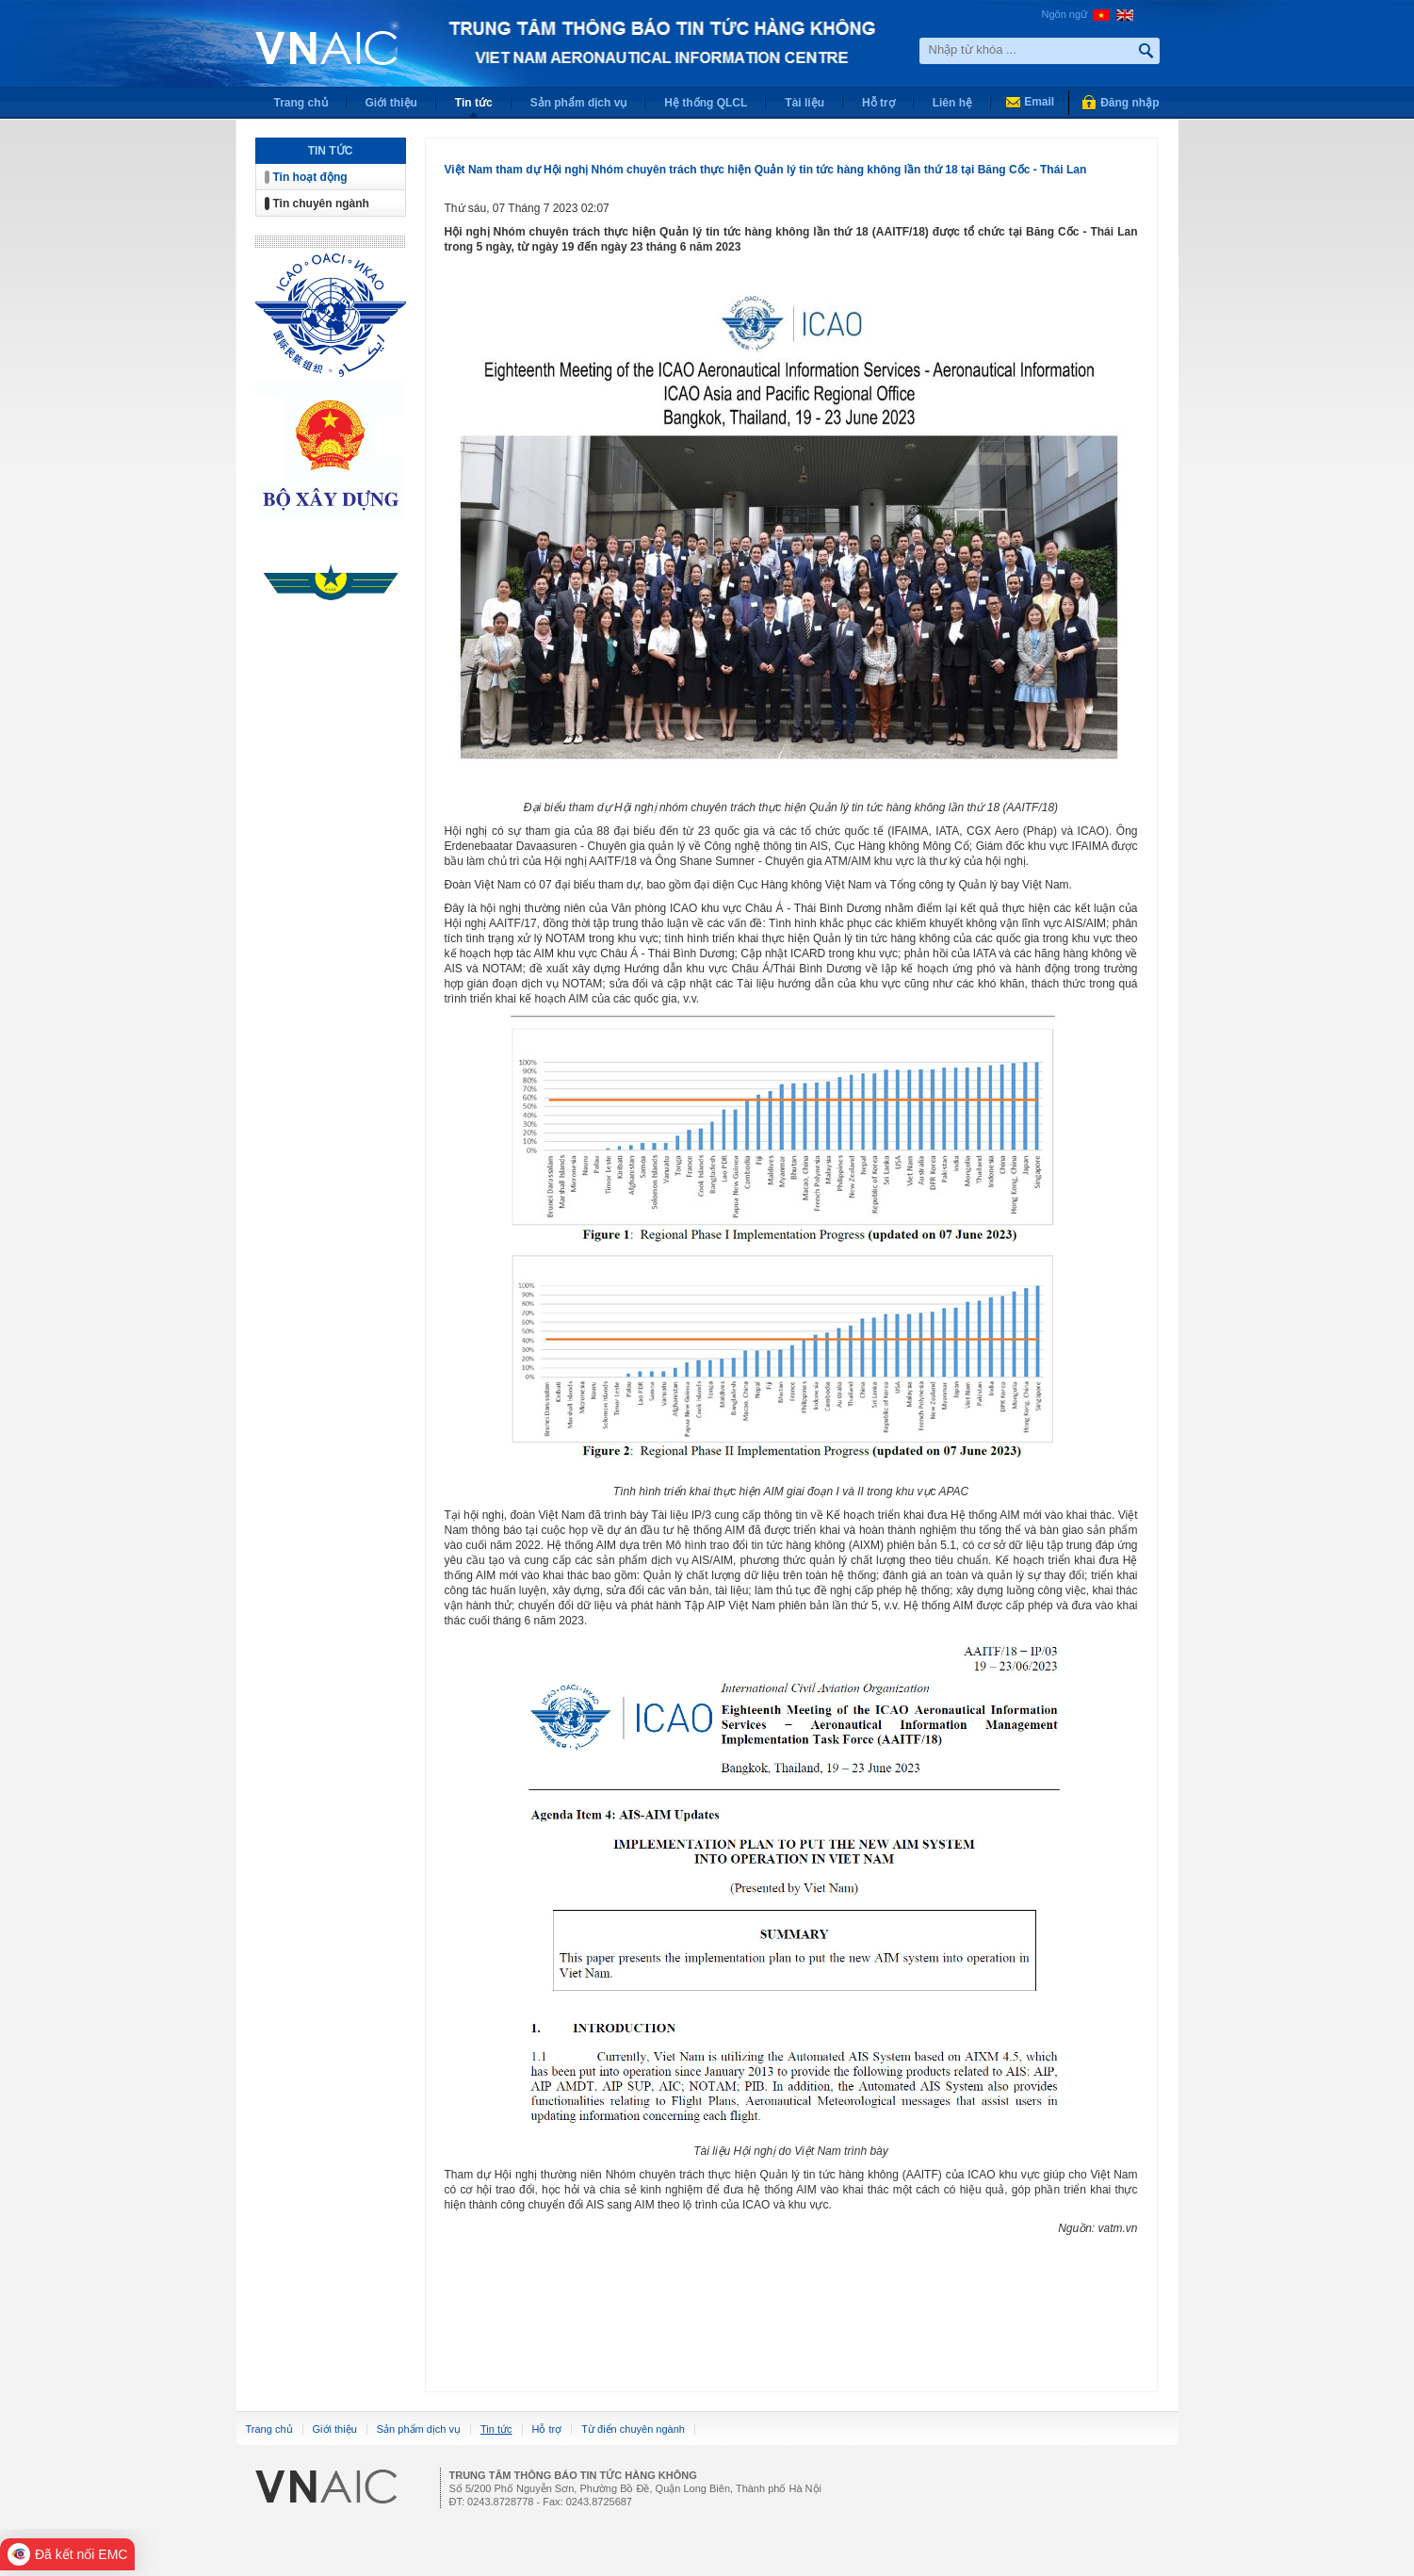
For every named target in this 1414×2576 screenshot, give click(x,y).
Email (1039, 101)
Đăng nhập (1129, 102)
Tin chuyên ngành (321, 203)
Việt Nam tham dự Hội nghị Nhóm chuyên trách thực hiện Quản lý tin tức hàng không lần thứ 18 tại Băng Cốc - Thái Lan (766, 169)
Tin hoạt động (310, 177)
